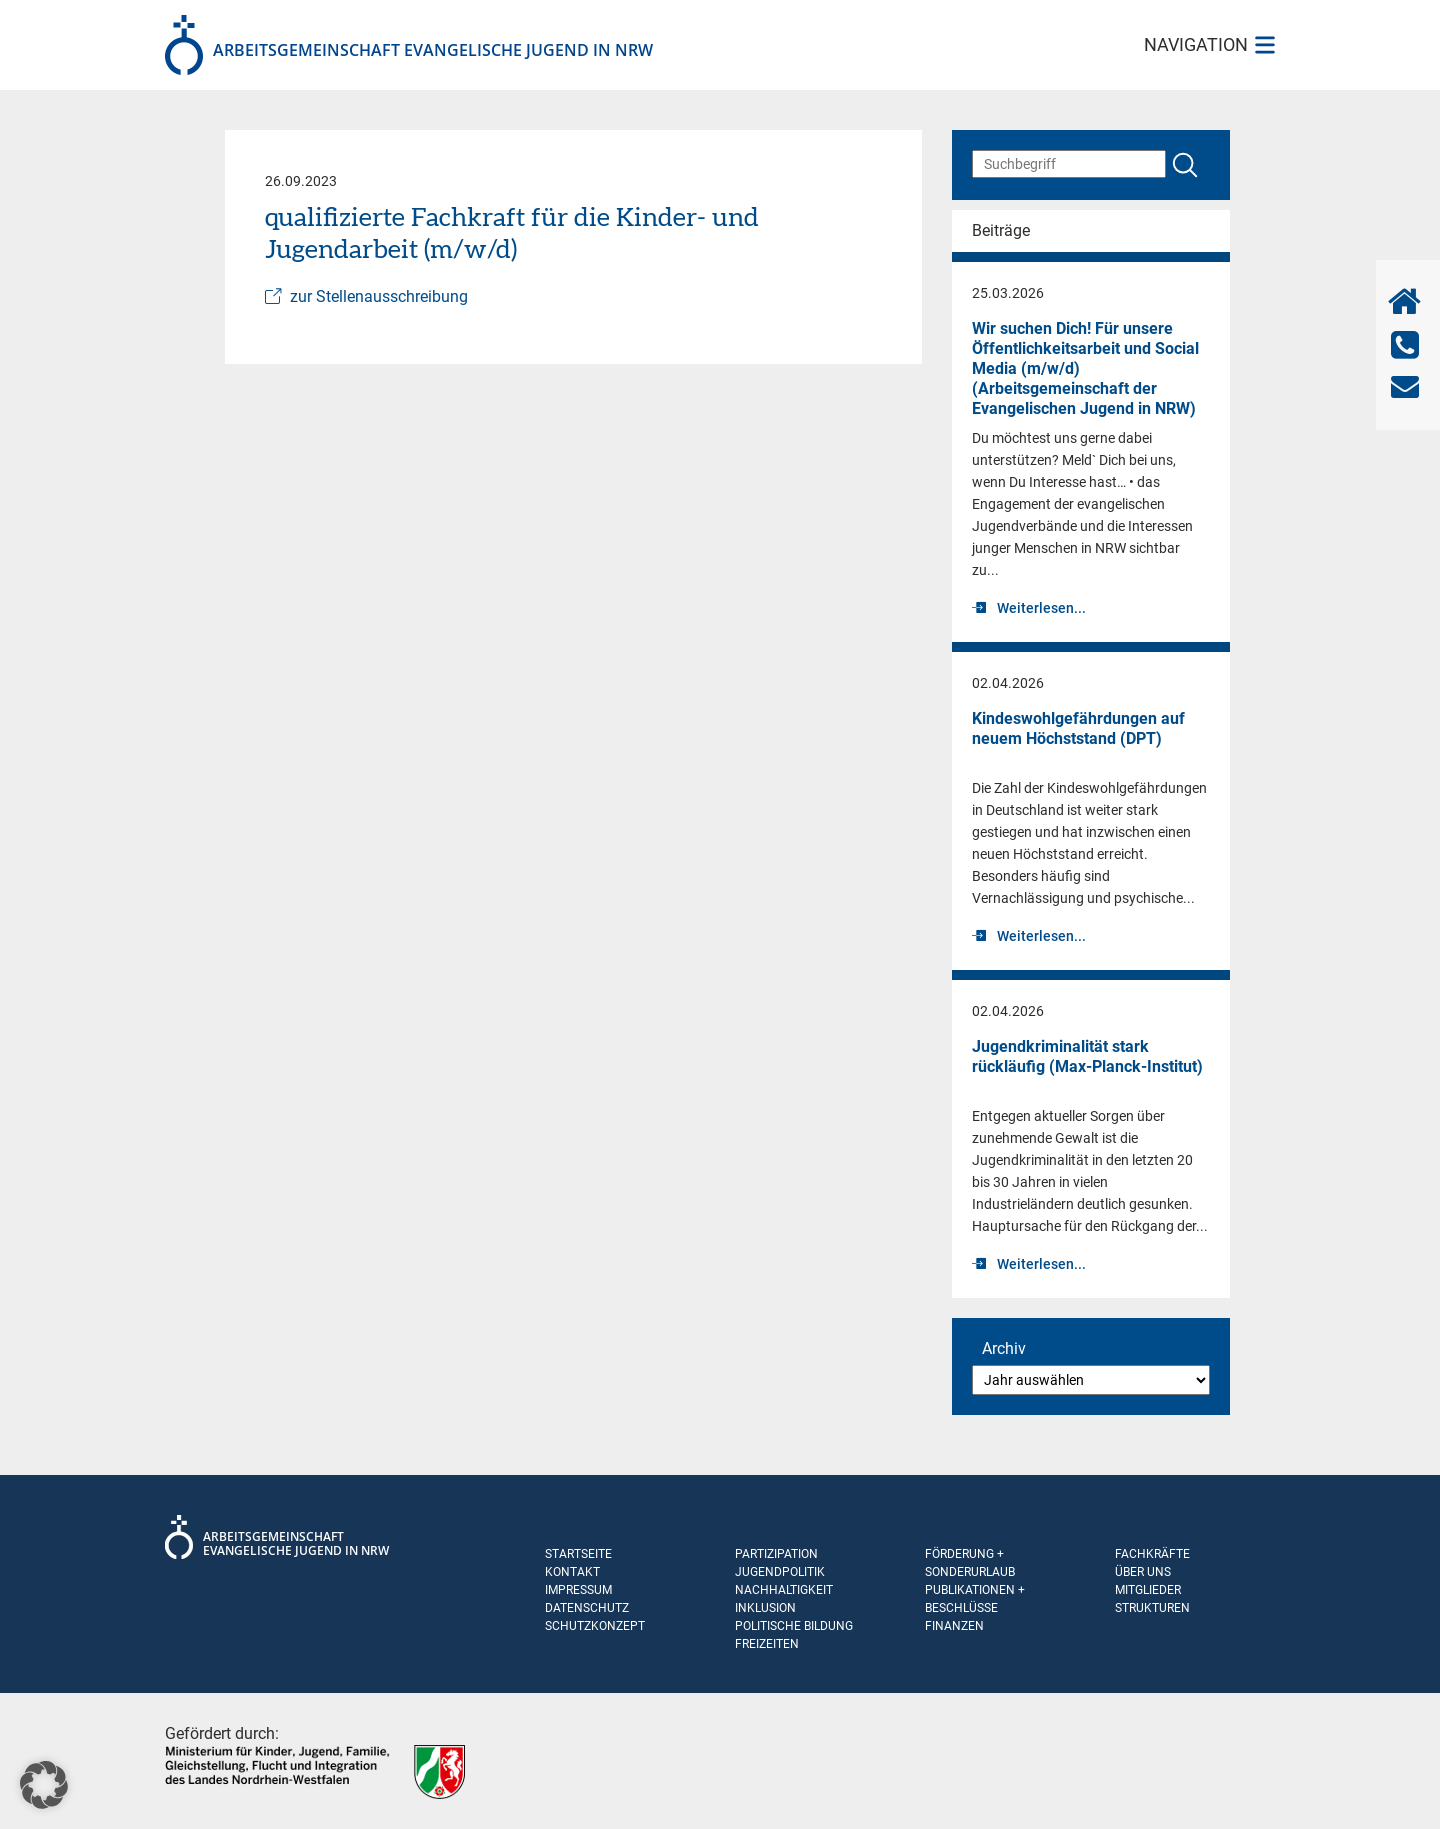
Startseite (578, 1554)
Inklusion (765, 1608)
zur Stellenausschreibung (379, 296)
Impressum (578, 1590)
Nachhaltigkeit (784, 1590)
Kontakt (572, 1572)
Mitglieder (1148, 1590)
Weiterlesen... (1041, 608)
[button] (44, 1785)
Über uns (1143, 1572)
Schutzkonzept (595, 1626)
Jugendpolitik (780, 1572)
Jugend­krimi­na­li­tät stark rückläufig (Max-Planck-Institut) (1087, 1056)
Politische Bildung (794, 1626)
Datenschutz (587, 1608)
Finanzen (954, 1626)
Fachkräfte (1152, 1554)
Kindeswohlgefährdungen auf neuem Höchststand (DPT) (1078, 728)
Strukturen (1152, 1608)
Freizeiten (767, 1644)
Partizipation (776, 1554)
